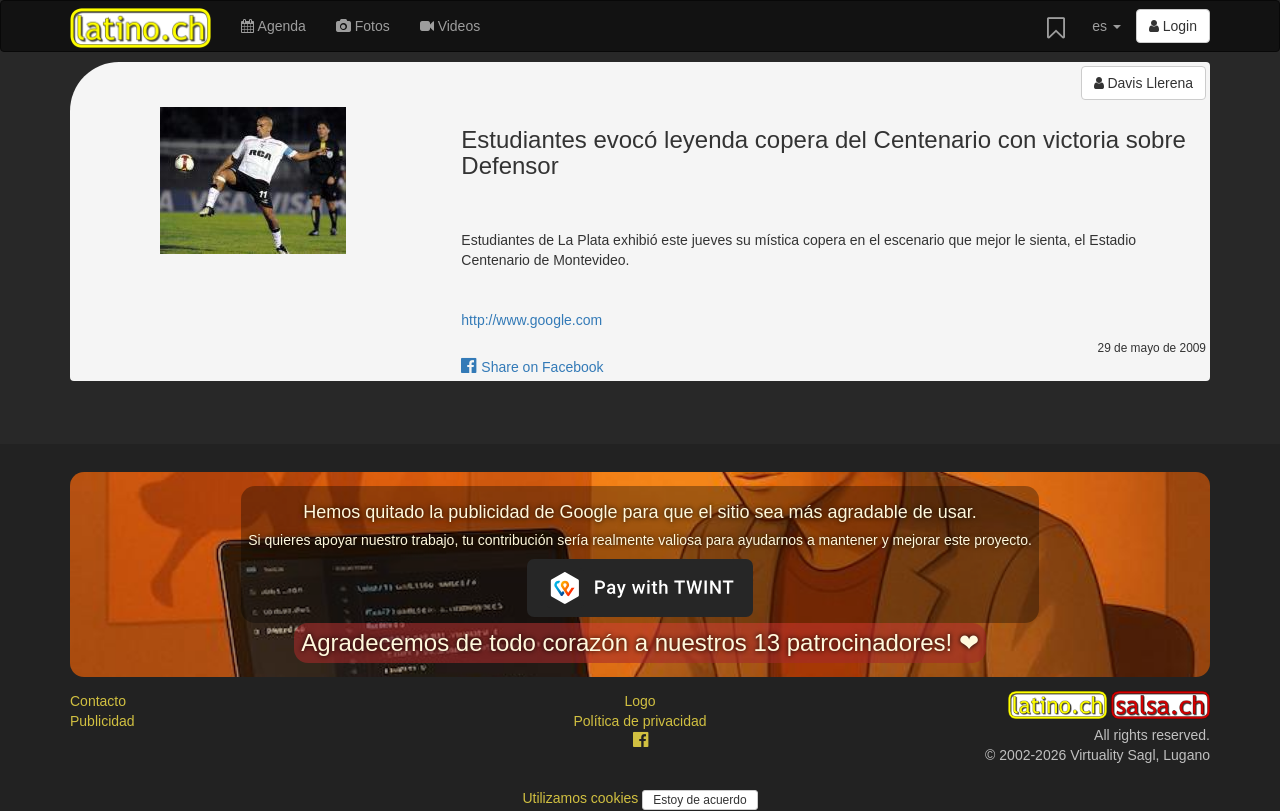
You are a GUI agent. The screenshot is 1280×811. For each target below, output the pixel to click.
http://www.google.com (531, 320)
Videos (450, 26)
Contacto (98, 701)
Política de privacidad (639, 721)
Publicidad (102, 721)
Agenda (273, 26)
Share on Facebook (532, 367)
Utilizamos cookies (582, 798)
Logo (639, 701)
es (1106, 26)
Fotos (363, 26)
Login (1173, 26)
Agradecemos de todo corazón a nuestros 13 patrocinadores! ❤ (640, 642)
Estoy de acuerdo (699, 800)
